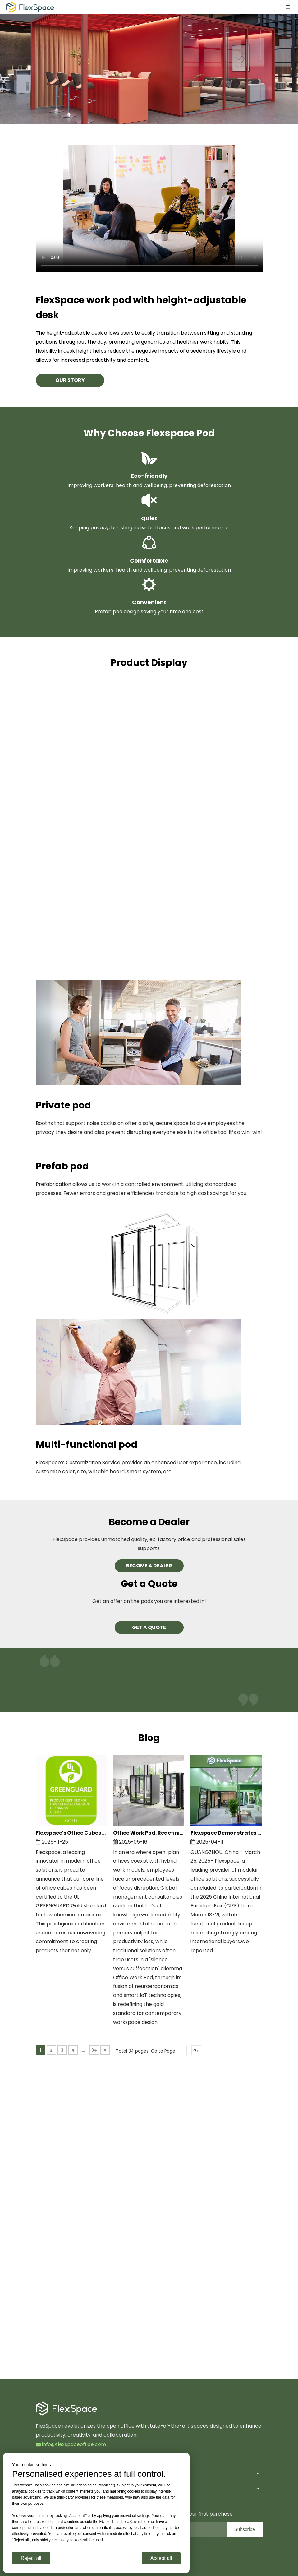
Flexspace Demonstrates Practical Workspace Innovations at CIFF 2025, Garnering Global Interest (226, 1832)
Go (196, 2051)
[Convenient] (149, 584)
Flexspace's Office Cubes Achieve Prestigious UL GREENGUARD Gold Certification (71, 1832)
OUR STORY (70, 380)
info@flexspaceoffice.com (71, 2444)
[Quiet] (149, 500)
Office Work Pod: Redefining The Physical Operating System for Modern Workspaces (148, 1832)
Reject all (31, 2558)
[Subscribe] (245, 2529)
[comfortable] (149, 543)
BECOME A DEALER (149, 1565)
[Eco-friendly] (149, 458)
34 (94, 2050)
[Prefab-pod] (160, 1263)
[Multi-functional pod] (138, 1372)
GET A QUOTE (149, 1627)
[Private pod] (138, 1032)
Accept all (161, 2558)
